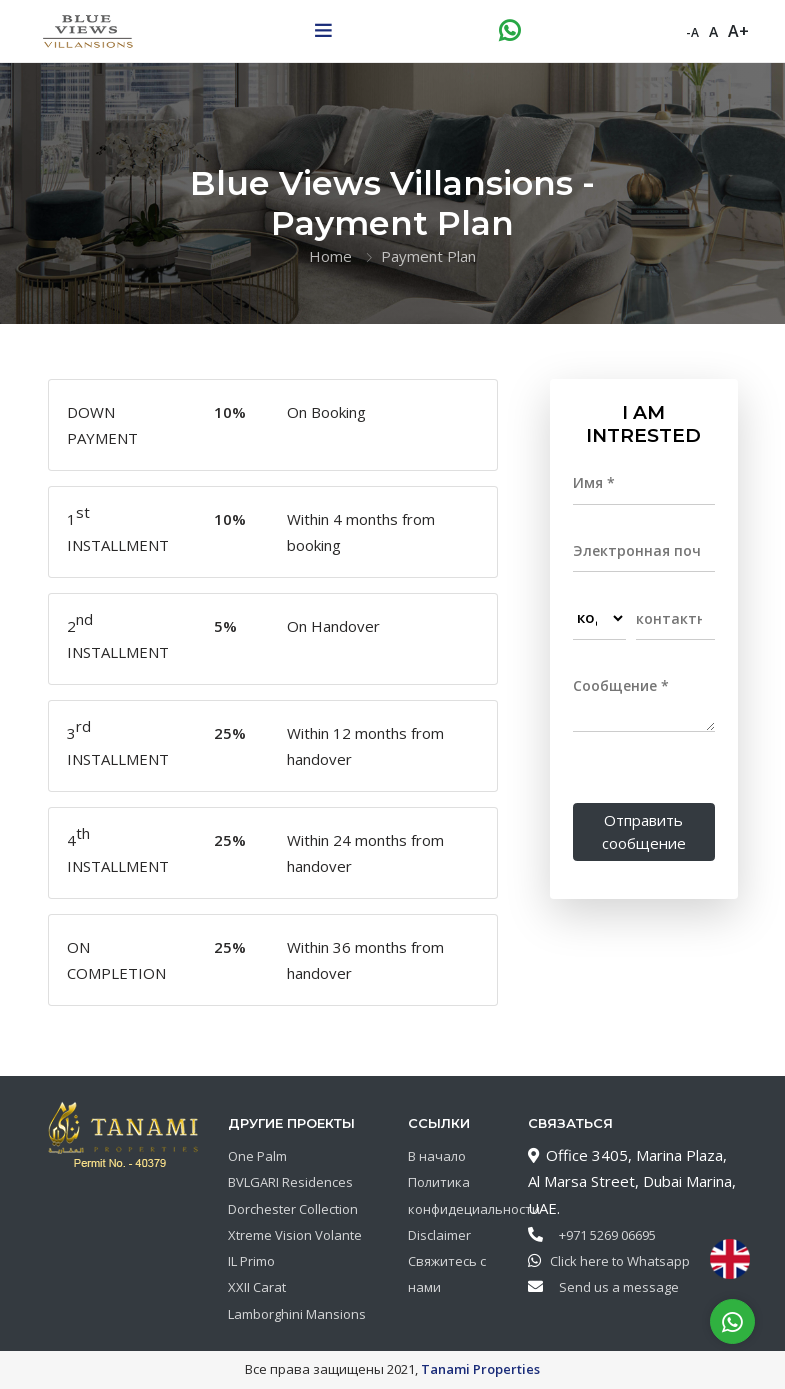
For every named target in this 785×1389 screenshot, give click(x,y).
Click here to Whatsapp (615, 1261)
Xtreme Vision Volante (295, 1235)
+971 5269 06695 (603, 1235)
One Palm (257, 1156)
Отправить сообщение (644, 831)
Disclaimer (439, 1235)
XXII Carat (257, 1287)
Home (330, 256)
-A (692, 32)
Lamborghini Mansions (297, 1314)
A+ (738, 30)
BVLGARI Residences (290, 1182)
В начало (437, 1156)
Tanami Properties (480, 1369)
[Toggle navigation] (323, 30)
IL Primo (251, 1261)
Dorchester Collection (293, 1209)
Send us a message (614, 1287)
